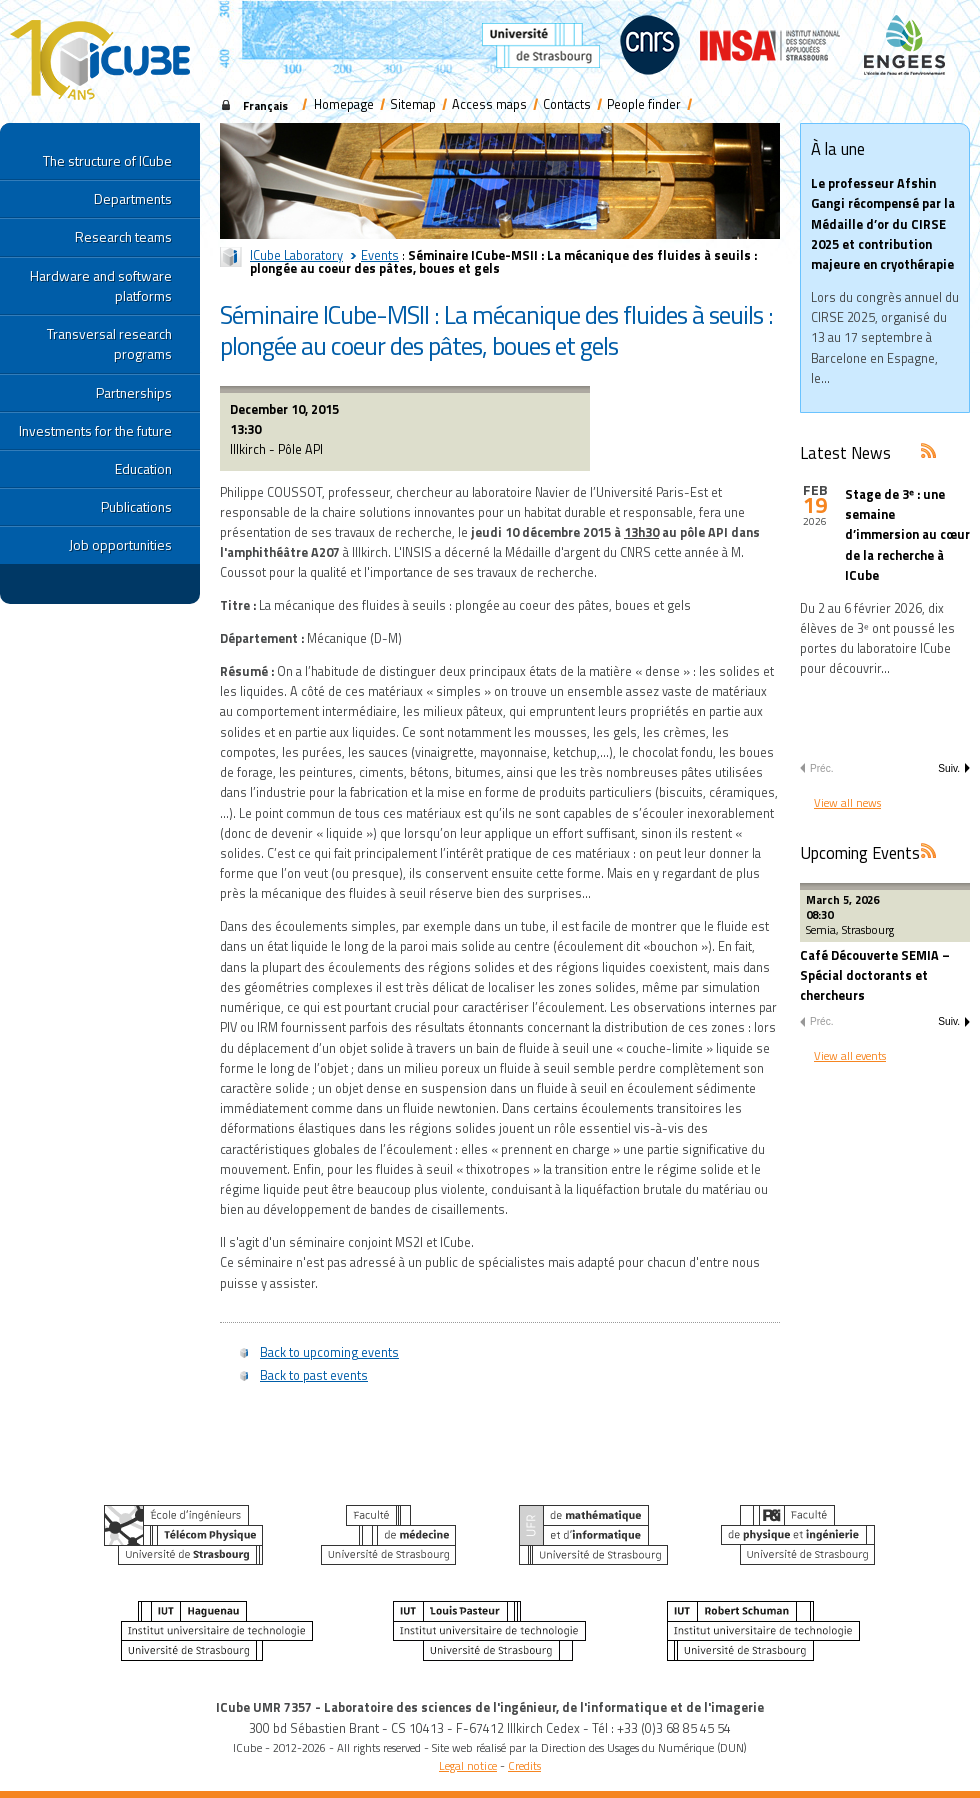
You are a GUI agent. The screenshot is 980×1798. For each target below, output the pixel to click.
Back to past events (314, 1375)
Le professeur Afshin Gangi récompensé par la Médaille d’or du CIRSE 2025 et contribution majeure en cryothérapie (883, 224)
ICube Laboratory (296, 255)
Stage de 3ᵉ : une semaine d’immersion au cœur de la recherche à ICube (907, 535)
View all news (847, 802)
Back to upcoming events (329, 1352)
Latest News (845, 452)
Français (265, 105)
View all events (850, 1055)
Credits (524, 1765)
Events (380, 255)
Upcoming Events (860, 852)
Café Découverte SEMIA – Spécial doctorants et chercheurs (875, 975)
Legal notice (468, 1765)
